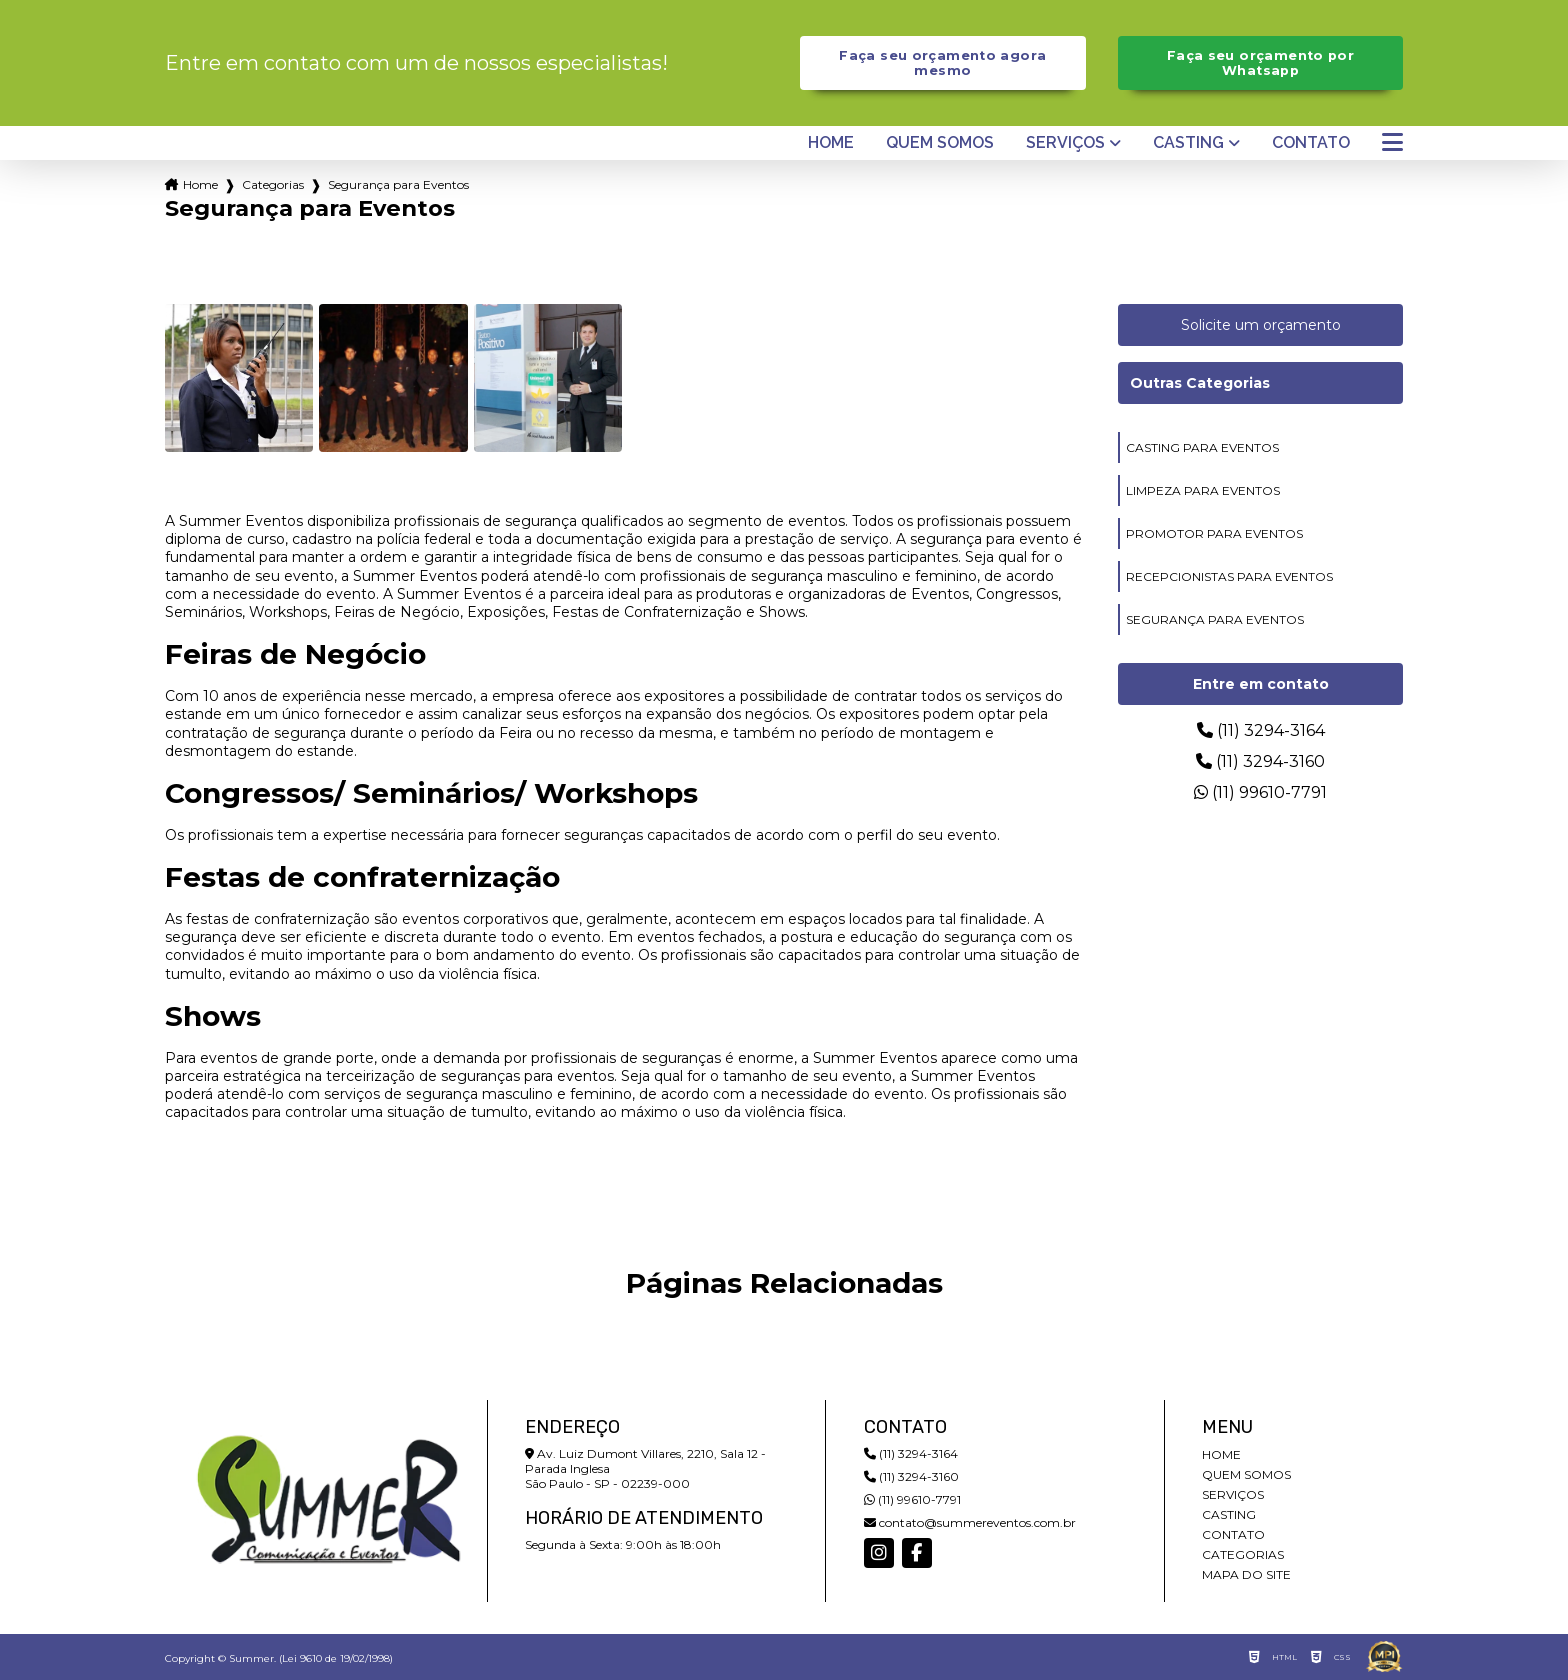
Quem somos (940, 143)
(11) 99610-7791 (1260, 792)
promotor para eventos (1214, 533)
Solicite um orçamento (1261, 325)
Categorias (273, 184)
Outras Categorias (1200, 383)
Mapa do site (1246, 1574)
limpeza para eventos (1203, 490)
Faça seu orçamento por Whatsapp (1260, 63)
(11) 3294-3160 (1260, 761)
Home (831, 143)
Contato (1311, 143)
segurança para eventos (1215, 619)
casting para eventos (1202, 447)
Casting (1188, 143)
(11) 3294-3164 (1261, 730)
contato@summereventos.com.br (970, 1522)
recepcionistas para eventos (1229, 576)
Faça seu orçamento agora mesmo (942, 63)
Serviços (1065, 143)
